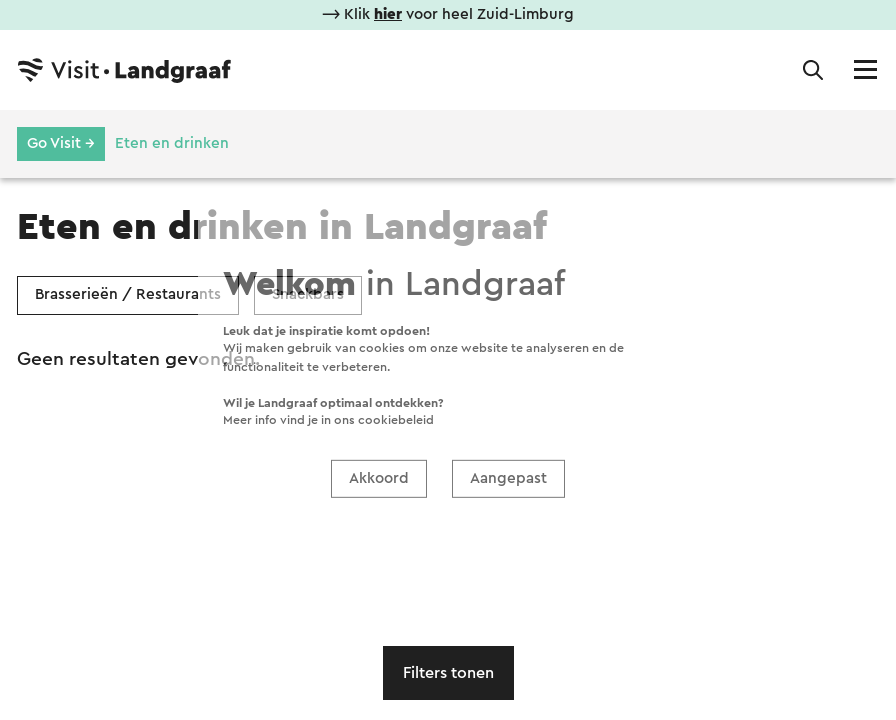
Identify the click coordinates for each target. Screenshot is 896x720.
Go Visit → (61, 143)
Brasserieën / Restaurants (128, 294)
